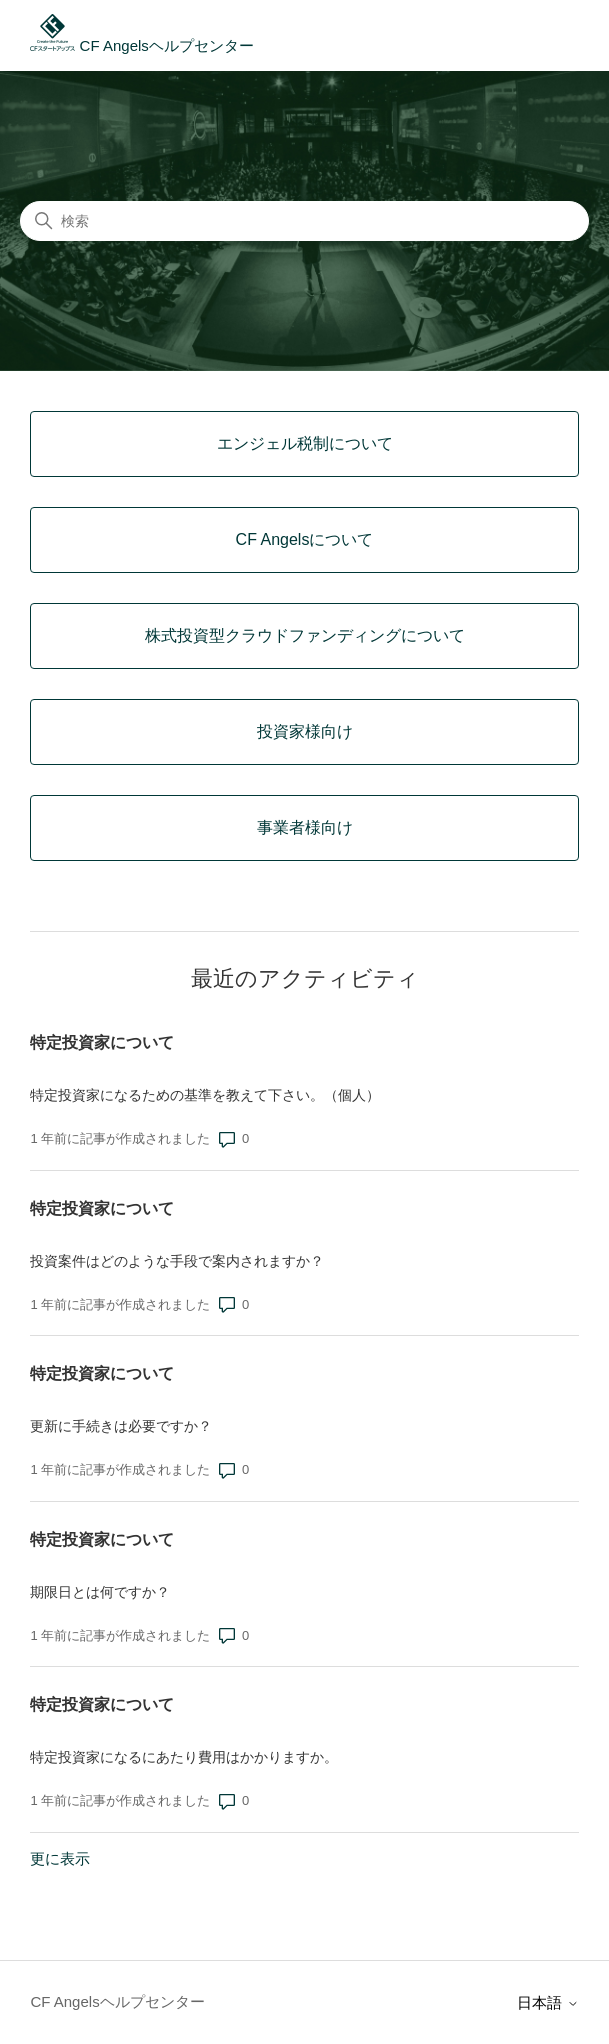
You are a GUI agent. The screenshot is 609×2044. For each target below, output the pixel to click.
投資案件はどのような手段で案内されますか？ (177, 1261)
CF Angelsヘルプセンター (141, 45)
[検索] (304, 221)
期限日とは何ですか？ (100, 1592)
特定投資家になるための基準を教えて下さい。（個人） (205, 1095)
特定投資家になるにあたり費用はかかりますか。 (184, 1757)
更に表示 (60, 1858)
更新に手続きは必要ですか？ (121, 1426)
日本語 (547, 2002)
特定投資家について (102, 1042)
